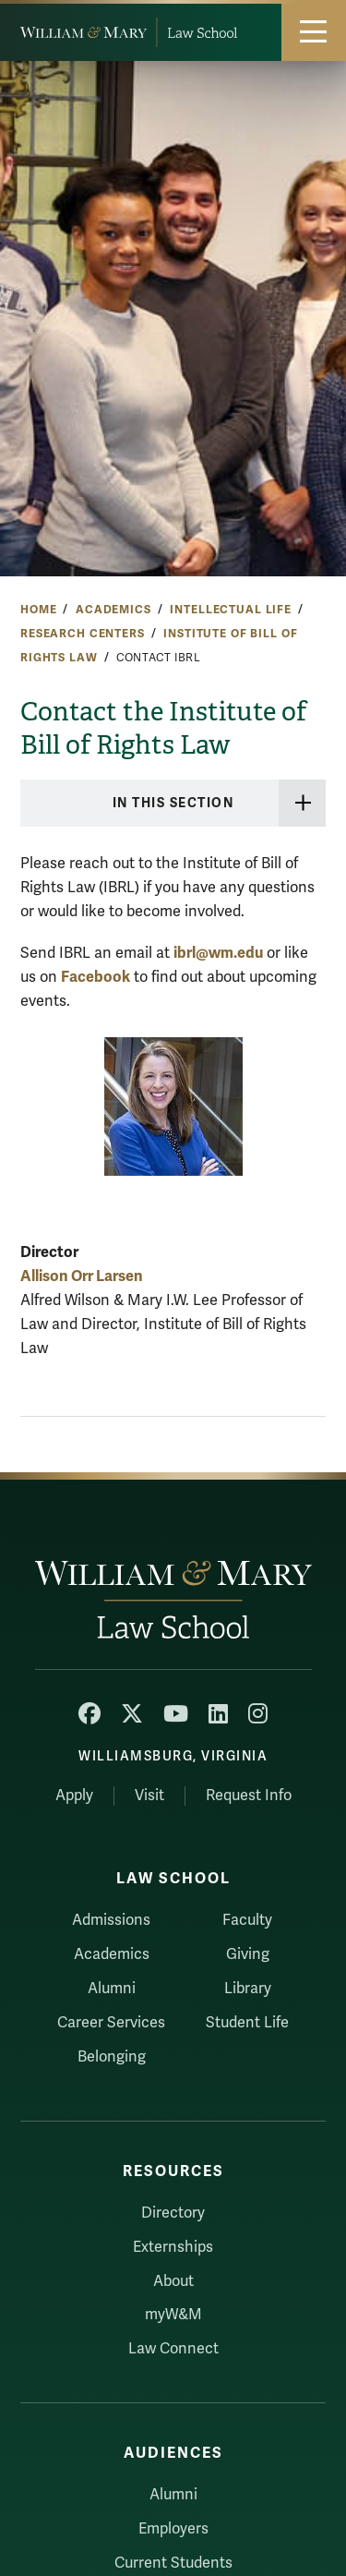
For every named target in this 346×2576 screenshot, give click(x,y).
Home (38, 609)
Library (247, 1988)
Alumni (112, 1988)
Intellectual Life (231, 609)
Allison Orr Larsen (81, 1276)
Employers (173, 2529)
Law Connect (173, 2349)
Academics (113, 609)
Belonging (112, 2057)
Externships (173, 2247)
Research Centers (82, 633)
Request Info (249, 1795)
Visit (149, 1795)
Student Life (247, 2023)
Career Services (111, 2023)
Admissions (111, 1920)
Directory (173, 2213)
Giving (247, 1954)
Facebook (95, 976)
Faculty (247, 1920)
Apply (74, 1795)
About (173, 2281)
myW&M (173, 2314)
